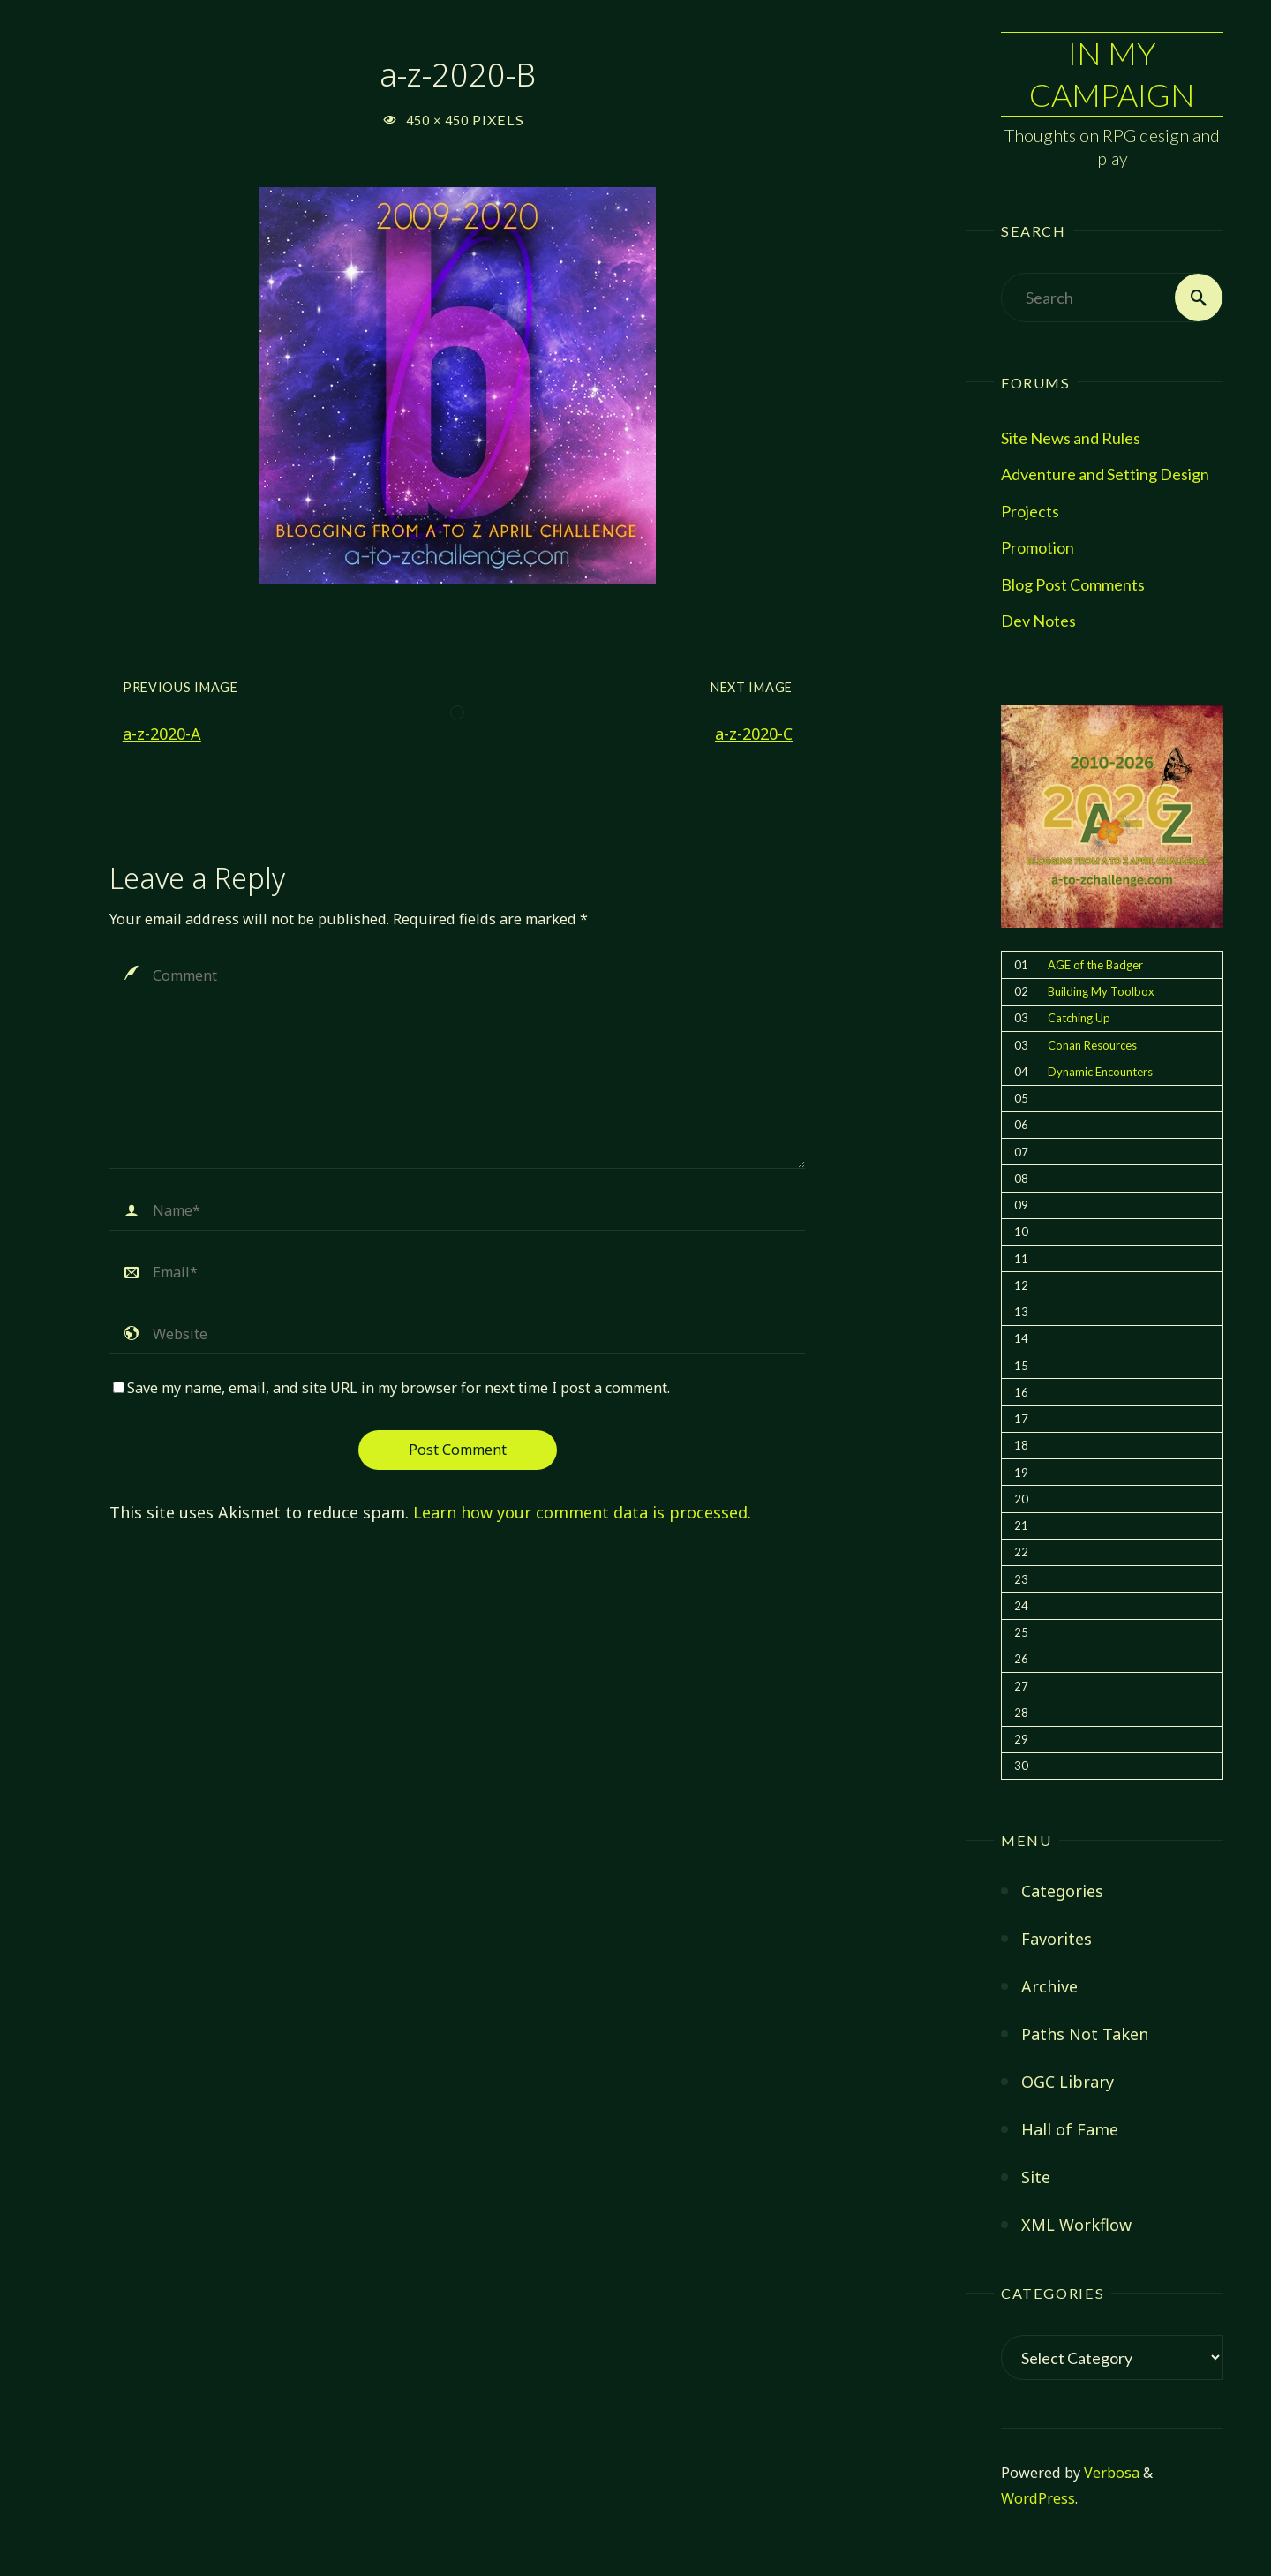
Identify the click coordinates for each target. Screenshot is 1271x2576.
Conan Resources (1092, 1045)
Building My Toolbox (1101, 991)
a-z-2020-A (162, 733)
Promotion (1037, 547)
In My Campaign (1112, 74)
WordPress (1038, 2498)
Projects (1030, 511)
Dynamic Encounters (1100, 1072)
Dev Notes (1038, 620)
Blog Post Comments (1073, 584)
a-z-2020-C (754, 733)
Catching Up (1079, 1018)
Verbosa (1109, 2472)
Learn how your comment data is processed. (582, 1512)
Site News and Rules (1070, 438)
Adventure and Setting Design (1105, 474)
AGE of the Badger (1095, 965)
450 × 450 (439, 120)
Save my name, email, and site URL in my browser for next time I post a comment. (391, 1387)
